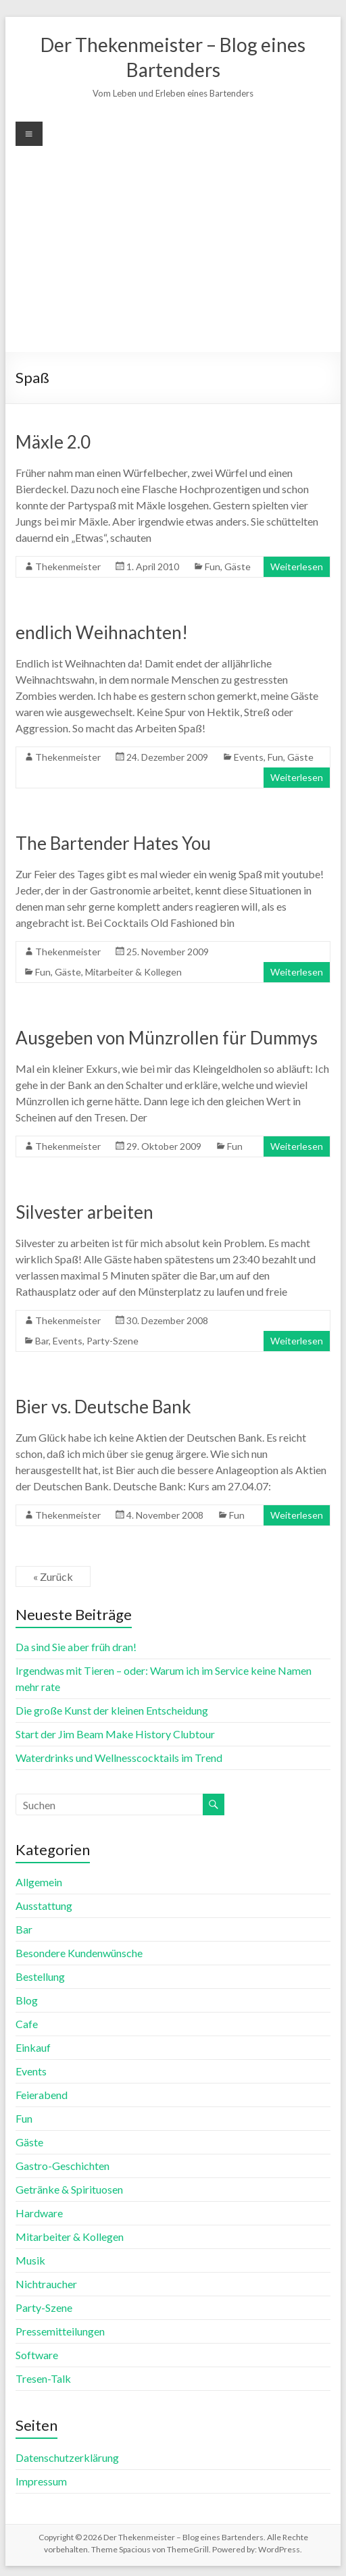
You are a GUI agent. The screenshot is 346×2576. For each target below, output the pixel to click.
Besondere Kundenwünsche (79, 1952)
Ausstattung (44, 1905)
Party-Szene (112, 1340)
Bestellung (40, 1976)
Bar (42, 1340)
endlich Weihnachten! (102, 632)
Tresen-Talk (43, 2378)
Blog (27, 2000)
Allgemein (39, 1881)
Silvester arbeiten (84, 1212)
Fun (212, 566)
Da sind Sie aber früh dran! (76, 1646)
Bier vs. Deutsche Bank (103, 1406)
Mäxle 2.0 (53, 442)
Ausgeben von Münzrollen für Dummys (167, 1038)
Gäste (237, 566)
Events (249, 757)
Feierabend (42, 2094)
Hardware (39, 2212)
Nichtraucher (46, 2283)
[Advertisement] (173, 247)
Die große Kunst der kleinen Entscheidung (112, 1710)
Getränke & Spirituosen (69, 2189)
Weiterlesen (296, 566)
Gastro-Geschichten (62, 2165)
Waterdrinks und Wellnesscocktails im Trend (119, 1757)
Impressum (41, 2481)
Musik (30, 2260)
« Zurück (53, 1576)
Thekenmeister (68, 566)
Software (37, 2354)
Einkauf (33, 2047)
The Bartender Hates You (113, 843)
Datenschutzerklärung (67, 2457)
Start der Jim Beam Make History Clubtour (115, 1733)
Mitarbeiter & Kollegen (133, 972)
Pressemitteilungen (60, 2331)
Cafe (27, 2023)
